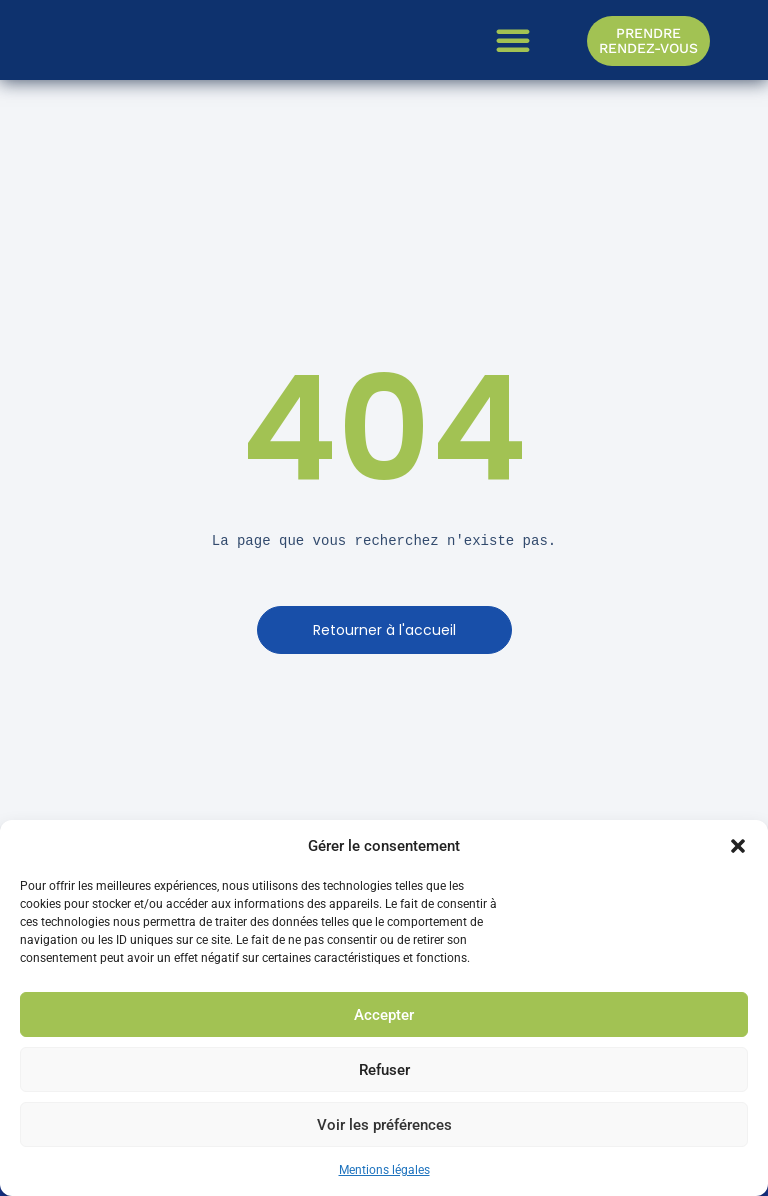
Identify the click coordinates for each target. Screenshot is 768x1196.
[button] (738, 846)
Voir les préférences (384, 1125)
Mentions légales (384, 1170)
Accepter (384, 1015)
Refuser (384, 1070)
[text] (383, 541)
